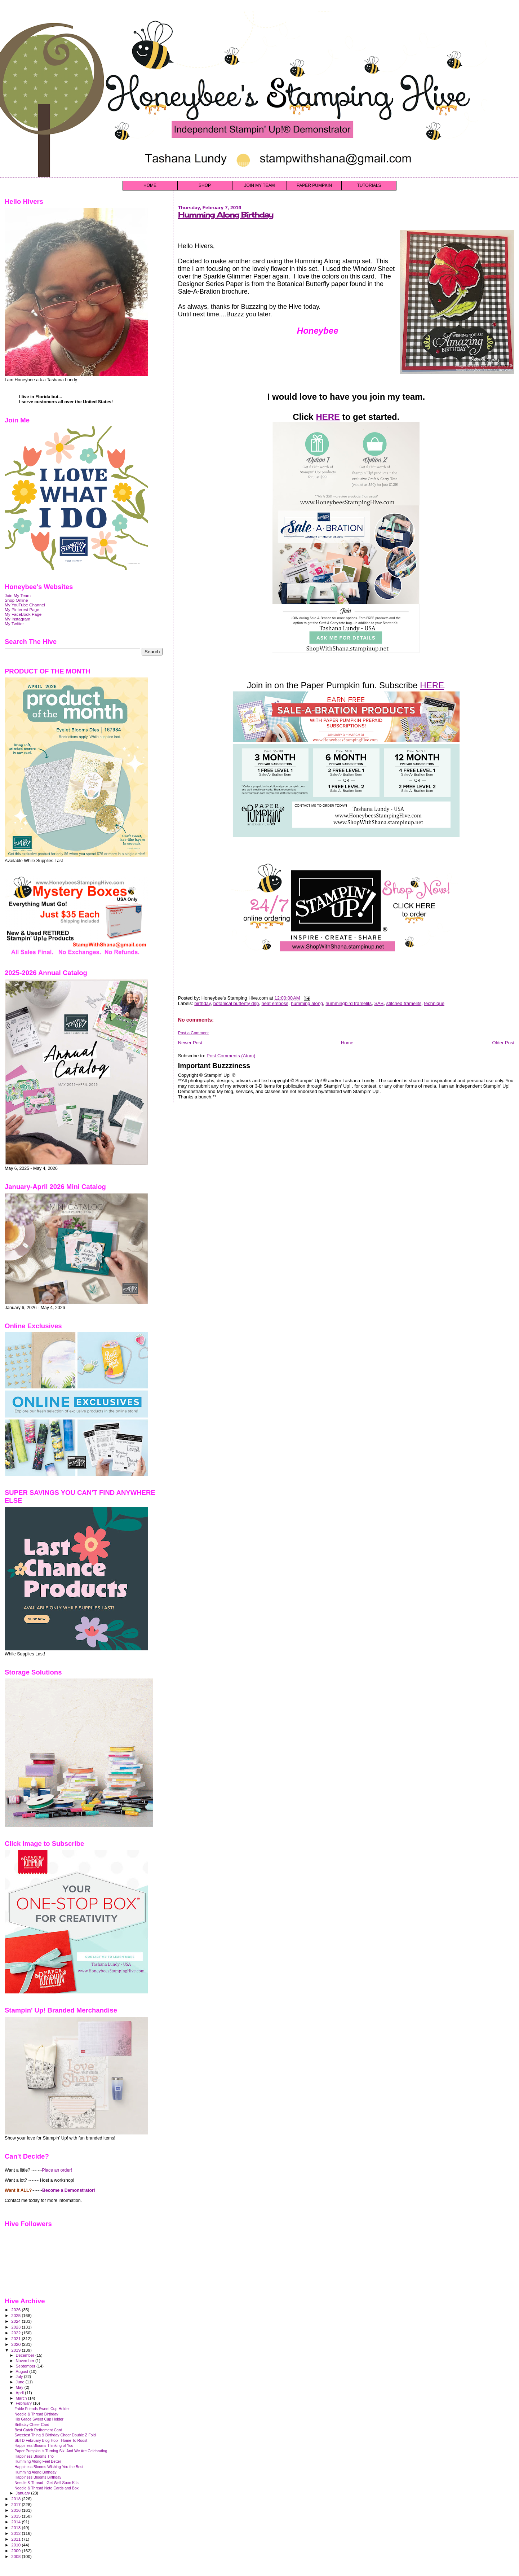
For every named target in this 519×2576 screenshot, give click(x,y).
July (20, 2376)
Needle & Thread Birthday (36, 2414)
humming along (307, 1003)
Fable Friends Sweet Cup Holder (42, 2408)
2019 (16, 2350)
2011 (16, 2539)
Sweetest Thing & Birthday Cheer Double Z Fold (55, 2435)
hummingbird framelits (348, 1003)
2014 (16, 2521)
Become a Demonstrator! (68, 2190)
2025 (16, 2315)
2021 (16, 2338)
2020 (16, 2344)
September (26, 2366)
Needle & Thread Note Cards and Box (46, 2488)
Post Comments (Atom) (231, 1055)
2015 (16, 2516)
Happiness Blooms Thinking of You (43, 2445)
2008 (16, 2556)
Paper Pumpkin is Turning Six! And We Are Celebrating (60, 2451)
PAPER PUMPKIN (314, 185)
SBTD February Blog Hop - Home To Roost (50, 2440)
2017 (16, 2504)
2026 (16, 2309)
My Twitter (14, 623)
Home (347, 1042)
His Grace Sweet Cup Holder (38, 2419)
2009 (16, 2550)
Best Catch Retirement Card (38, 2430)
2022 (16, 2332)
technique (434, 1003)
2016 (16, 2510)
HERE (328, 417)
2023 (16, 2327)
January (23, 2493)
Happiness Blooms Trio (34, 2456)
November (25, 2360)
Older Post (503, 1042)
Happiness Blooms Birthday (37, 2477)
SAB (378, 1003)
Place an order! (57, 2170)
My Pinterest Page (22, 609)
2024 (16, 2321)
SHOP (205, 185)
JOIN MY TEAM (259, 185)
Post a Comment (193, 1033)
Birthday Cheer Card (31, 2424)
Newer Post (190, 1042)
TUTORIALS (369, 185)
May (20, 2387)
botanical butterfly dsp (236, 1003)
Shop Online (16, 600)
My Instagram (17, 618)
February (24, 2403)
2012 (16, 2533)
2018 (16, 2498)
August (23, 2371)
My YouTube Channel (25, 604)
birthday (202, 1003)
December (25, 2355)
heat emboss (275, 1003)
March (22, 2398)
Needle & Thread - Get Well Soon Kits (46, 2482)
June (21, 2382)
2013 (16, 2527)
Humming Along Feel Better (37, 2461)
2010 (16, 2544)
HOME (149, 185)
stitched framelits (404, 1003)
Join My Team (18, 595)
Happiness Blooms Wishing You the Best (48, 2467)
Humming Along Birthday (225, 214)
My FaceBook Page (23, 614)
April (20, 2393)
